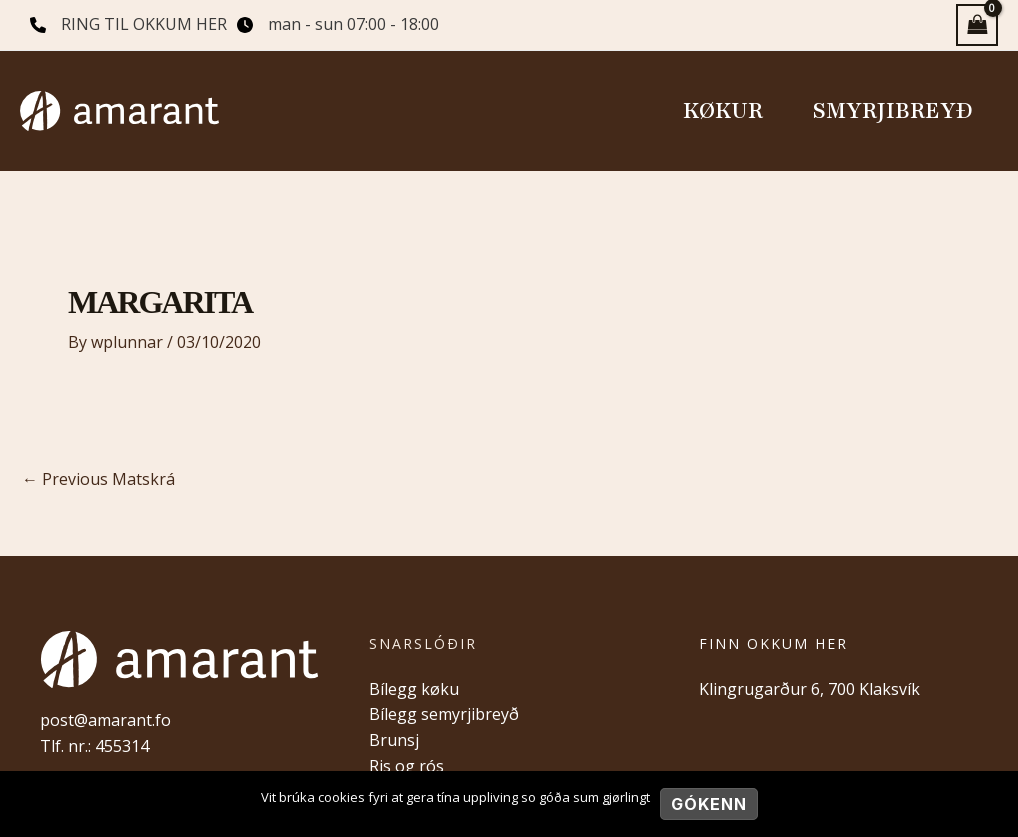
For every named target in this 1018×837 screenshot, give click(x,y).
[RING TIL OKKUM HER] (128, 25)
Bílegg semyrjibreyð (444, 714)
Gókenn (709, 804)
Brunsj (394, 740)
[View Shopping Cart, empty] (977, 24)
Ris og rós (406, 766)
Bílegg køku (414, 689)
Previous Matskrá (98, 479)
